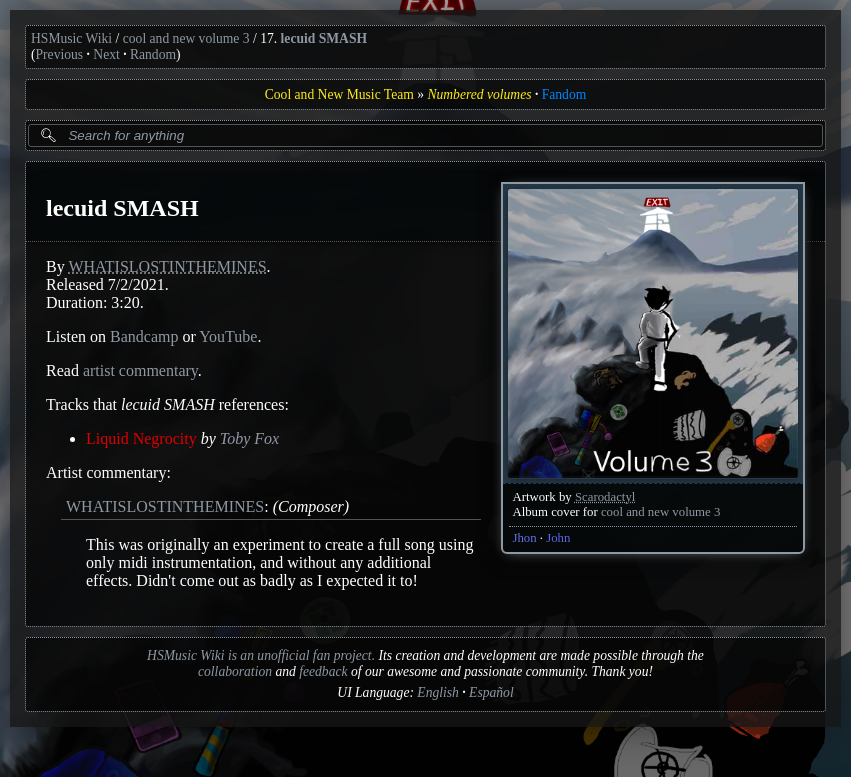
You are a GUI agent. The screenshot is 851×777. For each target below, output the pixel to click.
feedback (323, 671)
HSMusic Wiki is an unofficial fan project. (261, 655)
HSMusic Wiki (71, 38)
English (438, 692)
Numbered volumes (479, 94)
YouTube (228, 336)
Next (106, 54)
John (558, 538)
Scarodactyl (605, 497)
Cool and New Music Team (339, 94)
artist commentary (140, 370)
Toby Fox (249, 438)
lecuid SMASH (324, 38)
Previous (60, 54)
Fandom (564, 94)
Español (491, 692)
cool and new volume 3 (186, 38)
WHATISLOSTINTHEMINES (167, 266)
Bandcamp (144, 336)
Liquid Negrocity (141, 438)
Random (153, 54)
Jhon (524, 538)
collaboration (235, 671)
